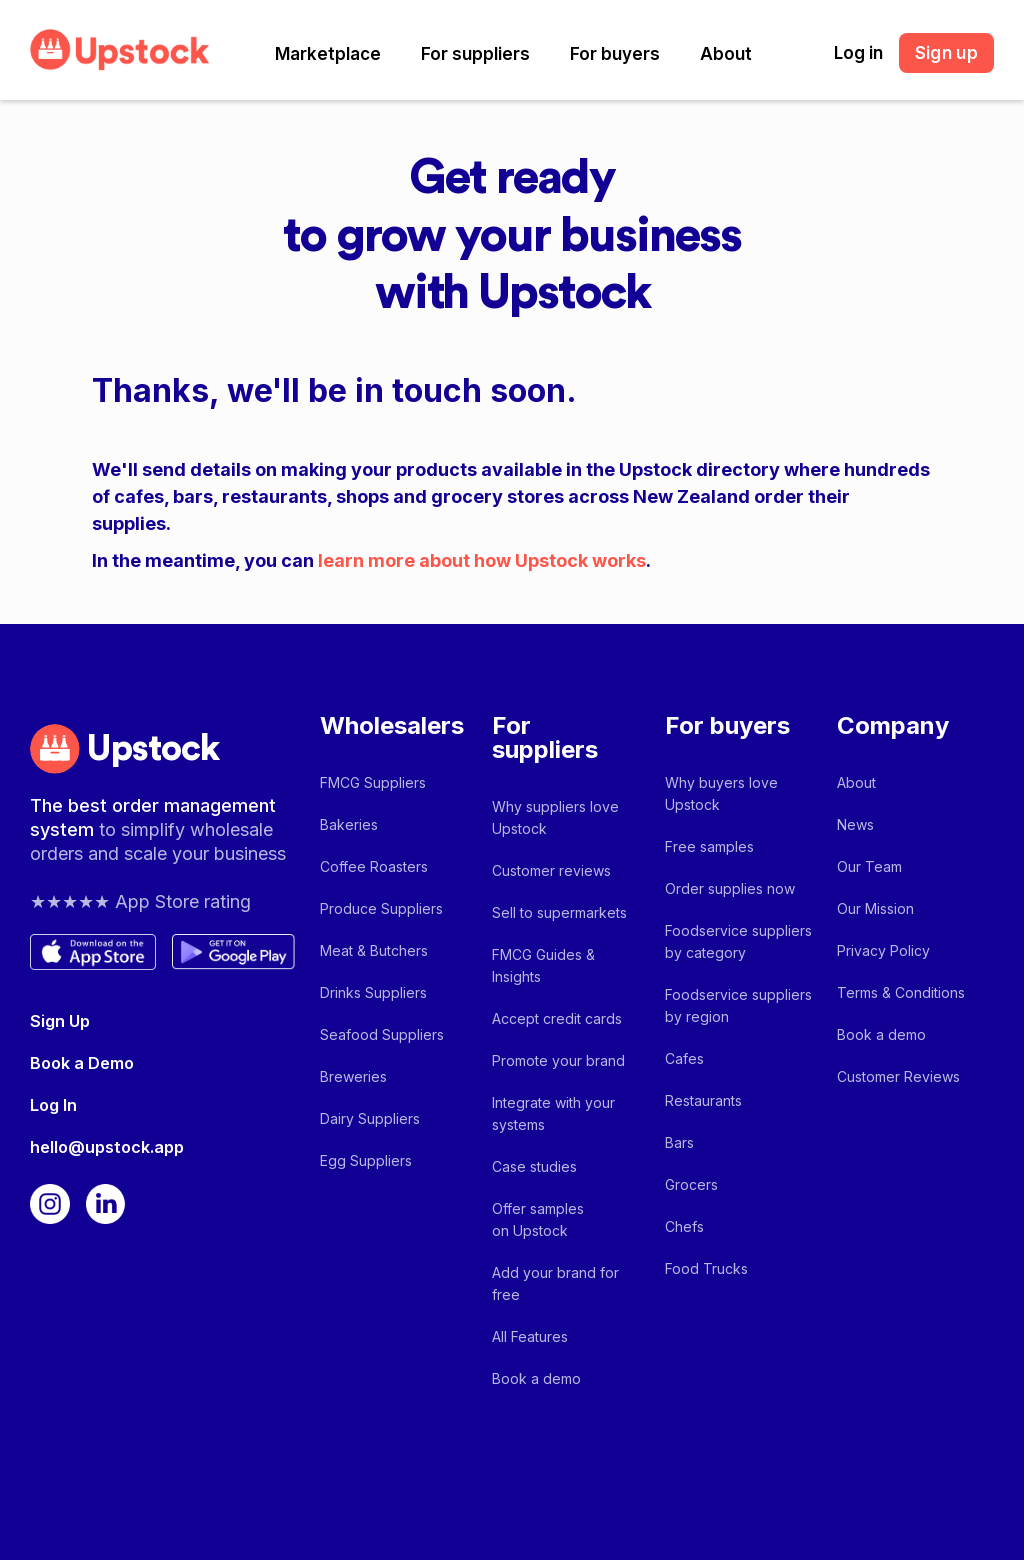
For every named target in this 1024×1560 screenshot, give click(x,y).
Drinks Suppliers (373, 992)
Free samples (709, 846)
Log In (53, 1105)
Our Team (869, 866)
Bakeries (349, 824)
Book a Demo (82, 1063)
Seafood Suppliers (382, 1034)
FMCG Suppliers (373, 782)
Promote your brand (558, 1060)
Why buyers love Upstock (721, 793)
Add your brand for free (555, 1283)
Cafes (684, 1058)
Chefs (684, 1226)
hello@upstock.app (107, 1147)
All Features (530, 1336)
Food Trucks (706, 1268)
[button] (328, 54)
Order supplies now (730, 888)
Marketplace (328, 54)
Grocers (691, 1184)
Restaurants (703, 1100)
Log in (858, 53)
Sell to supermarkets (559, 912)
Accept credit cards (557, 1018)
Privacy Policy (883, 950)
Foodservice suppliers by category (738, 941)
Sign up (946, 53)
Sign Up (60, 1021)
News (855, 824)
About (726, 54)
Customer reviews (551, 870)
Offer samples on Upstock (538, 1219)
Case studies (534, 1166)
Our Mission (875, 908)
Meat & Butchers (374, 950)
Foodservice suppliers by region (738, 1005)
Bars (679, 1142)
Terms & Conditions (901, 992)
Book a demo (536, 1378)
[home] (120, 49)
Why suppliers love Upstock (555, 817)
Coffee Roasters (374, 866)
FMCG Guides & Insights (543, 965)
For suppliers (475, 54)
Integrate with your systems (553, 1113)
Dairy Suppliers (370, 1118)
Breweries (353, 1076)
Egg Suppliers (366, 1160)
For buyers (615, 54)
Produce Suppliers (381, 908)
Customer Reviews (898, 1076)
